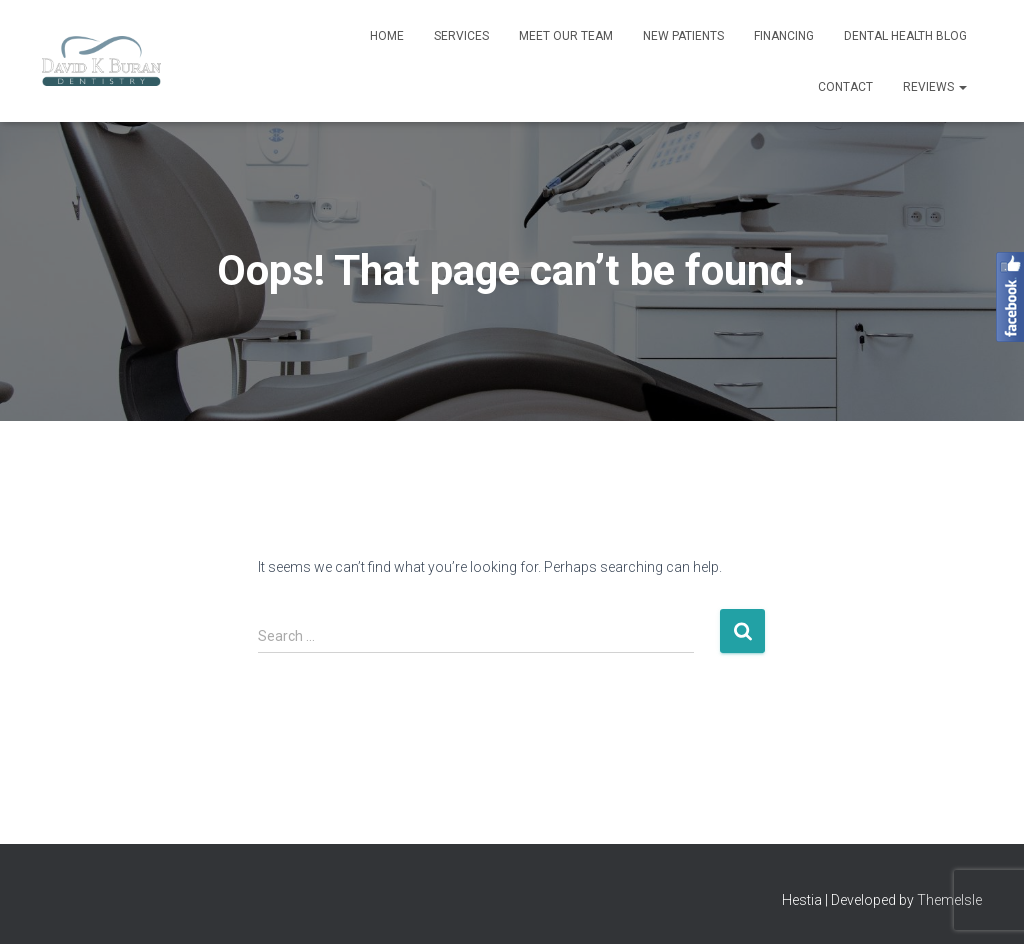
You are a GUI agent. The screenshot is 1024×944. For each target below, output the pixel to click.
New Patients (683, 36)
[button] (962, 87)
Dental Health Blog (905, 36)
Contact (845, 87)
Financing (784, 36)
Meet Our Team (566, 36)
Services (461, 36)
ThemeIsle (949, 900)
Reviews (935, 87)
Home (387, 36)
